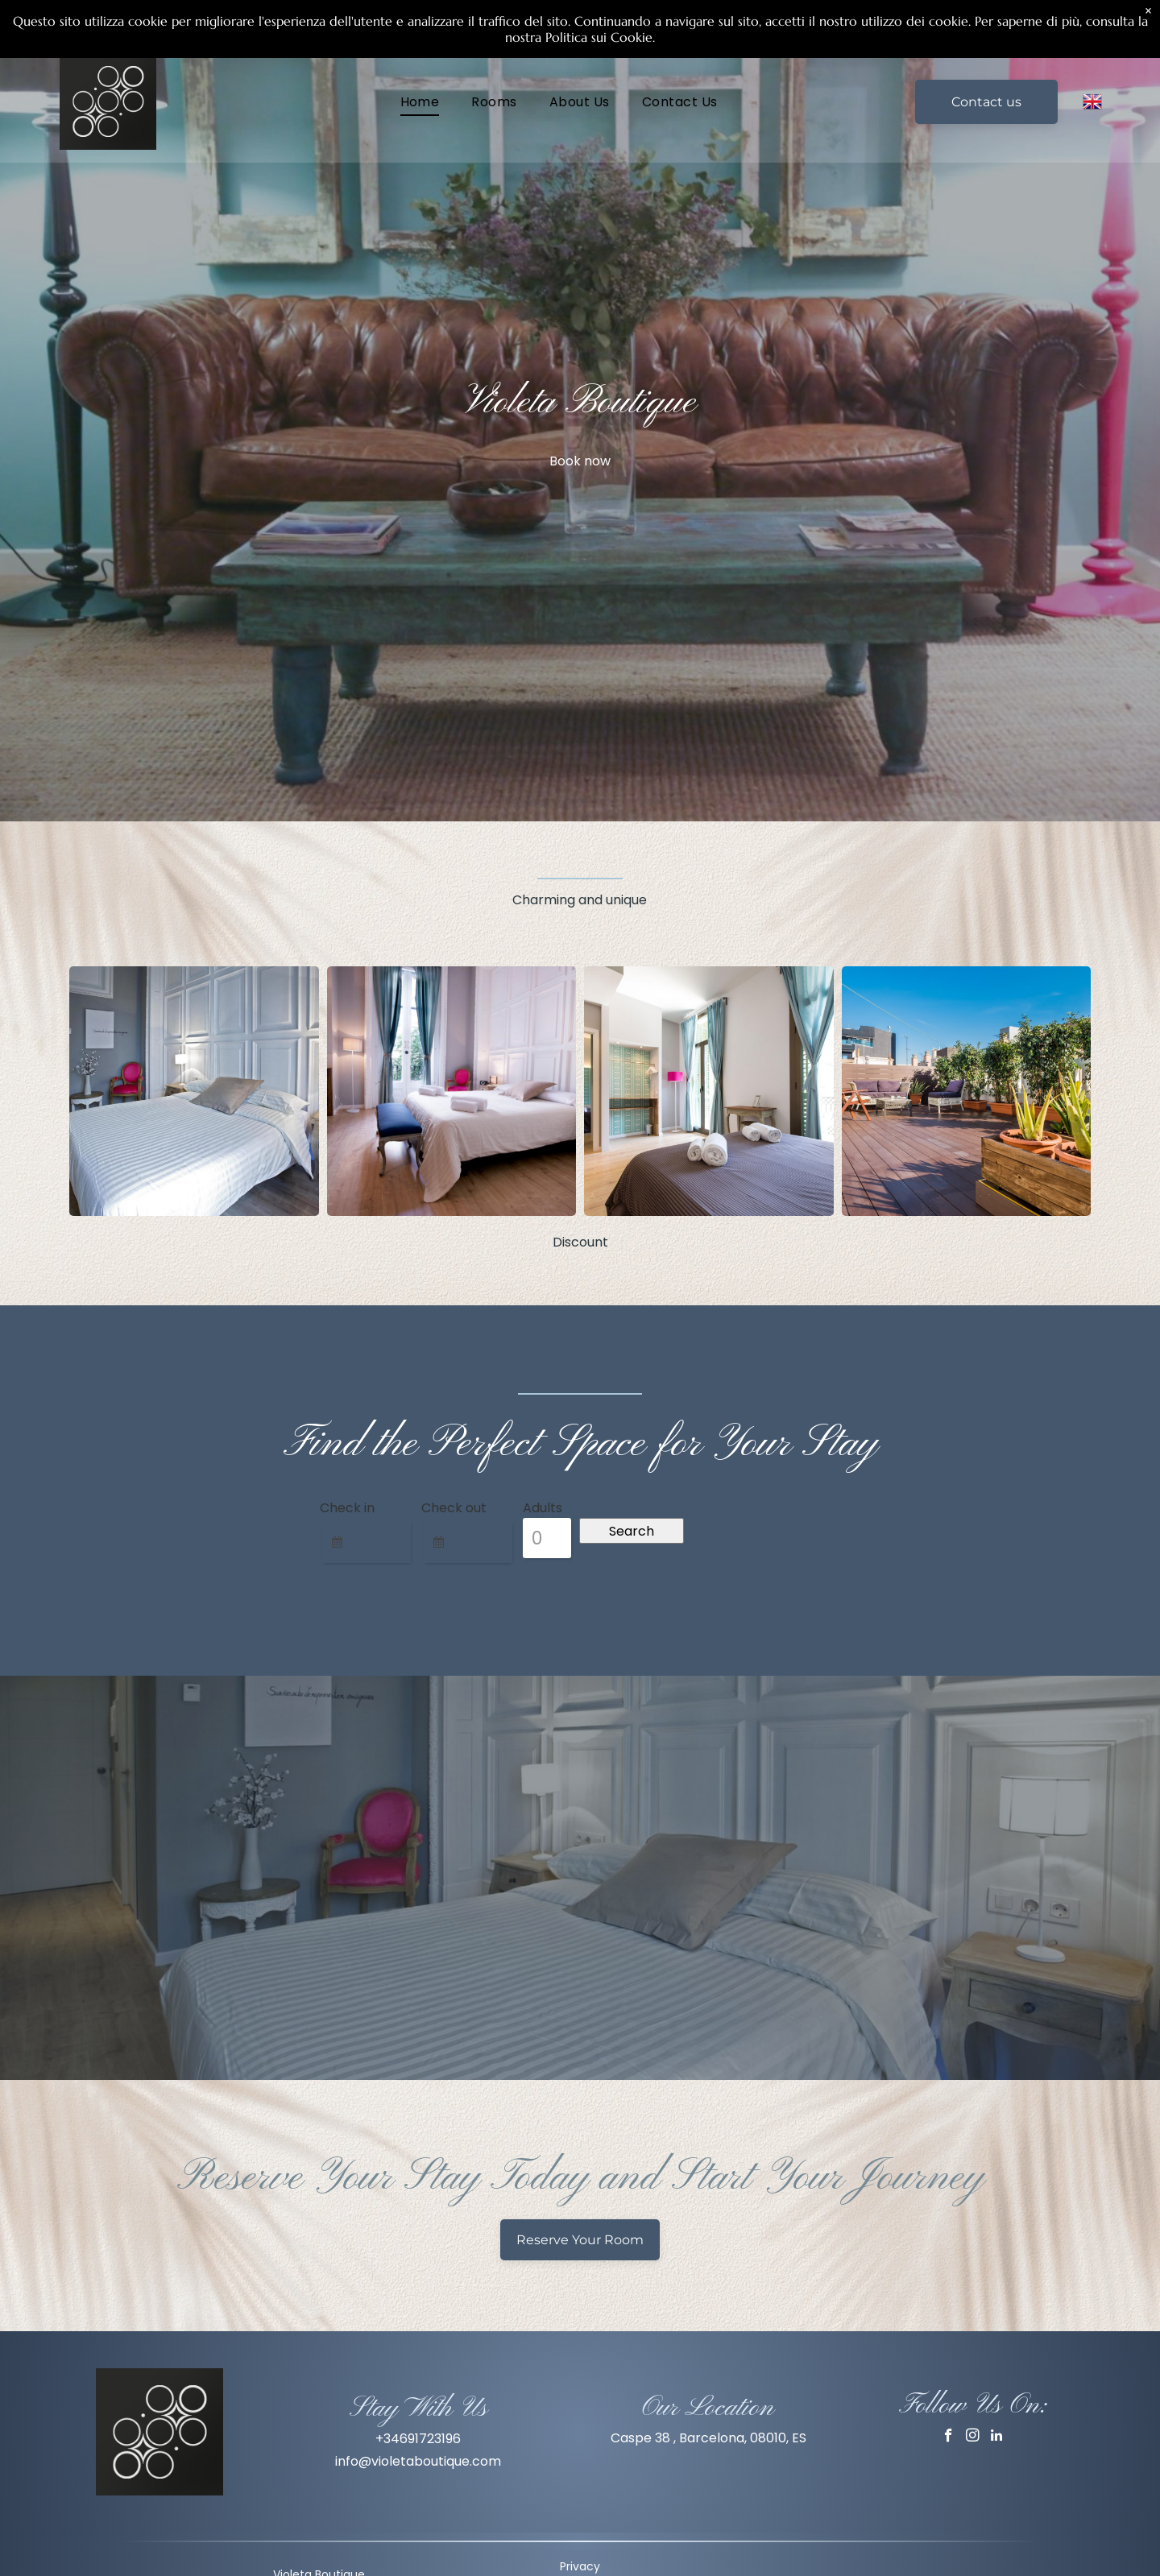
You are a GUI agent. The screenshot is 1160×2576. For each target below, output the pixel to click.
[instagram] (973, 2437)
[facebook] (948, 2437)
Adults (542, 1508)
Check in (347, 1508)
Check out (454, 1508)
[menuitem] (420, 101)
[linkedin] (997, 2437)
